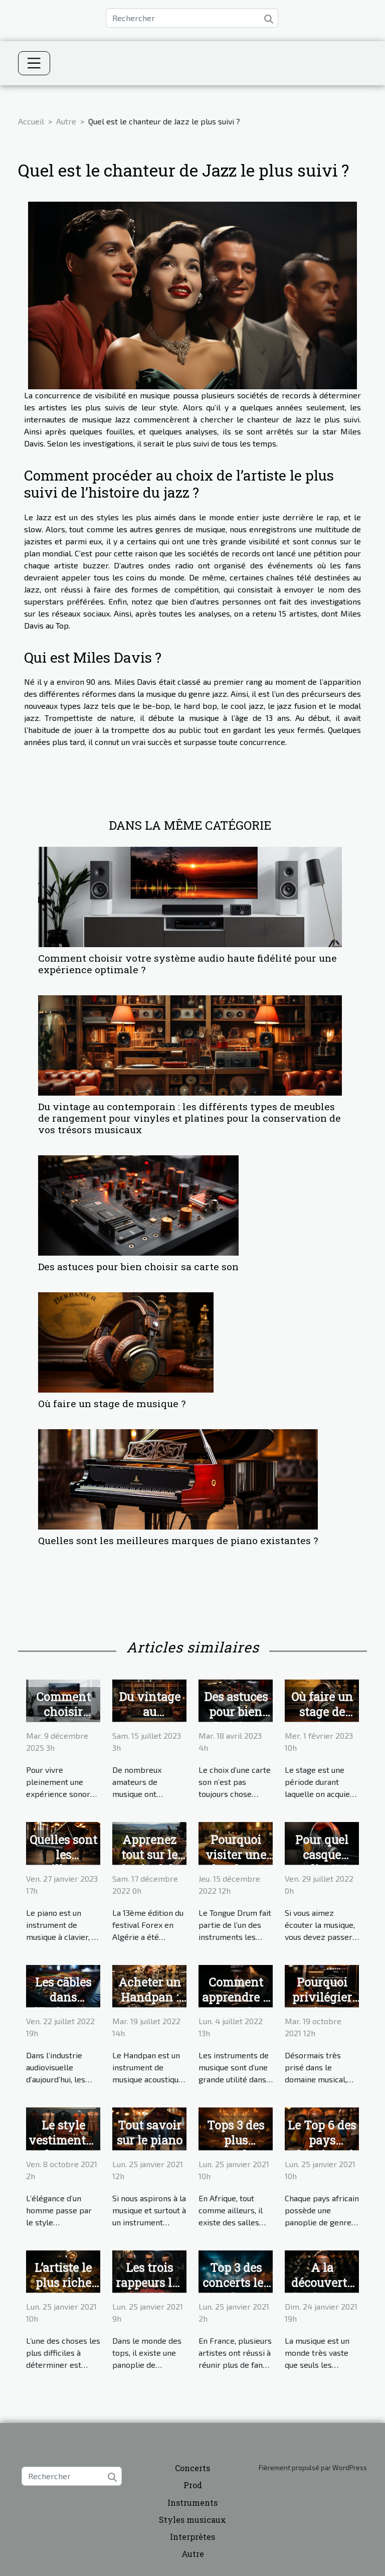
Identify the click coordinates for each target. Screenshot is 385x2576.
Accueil (31, 121)
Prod (192, 2485)
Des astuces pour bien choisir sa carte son (138, 1266)
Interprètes (192, 2536)
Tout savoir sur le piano (149, 2132)
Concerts (192, 2468)
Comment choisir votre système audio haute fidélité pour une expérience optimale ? (187, 964)
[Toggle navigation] (34, 63)
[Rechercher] (192, 18)
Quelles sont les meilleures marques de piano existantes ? (178, 1540)
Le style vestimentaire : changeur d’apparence (68, 2147)
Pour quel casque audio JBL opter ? (322, 1862)
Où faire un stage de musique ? (111, 1403)
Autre (66, 121)
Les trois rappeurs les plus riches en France (149, 2290)
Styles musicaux (192, 2519)
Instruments (192, 2502)
